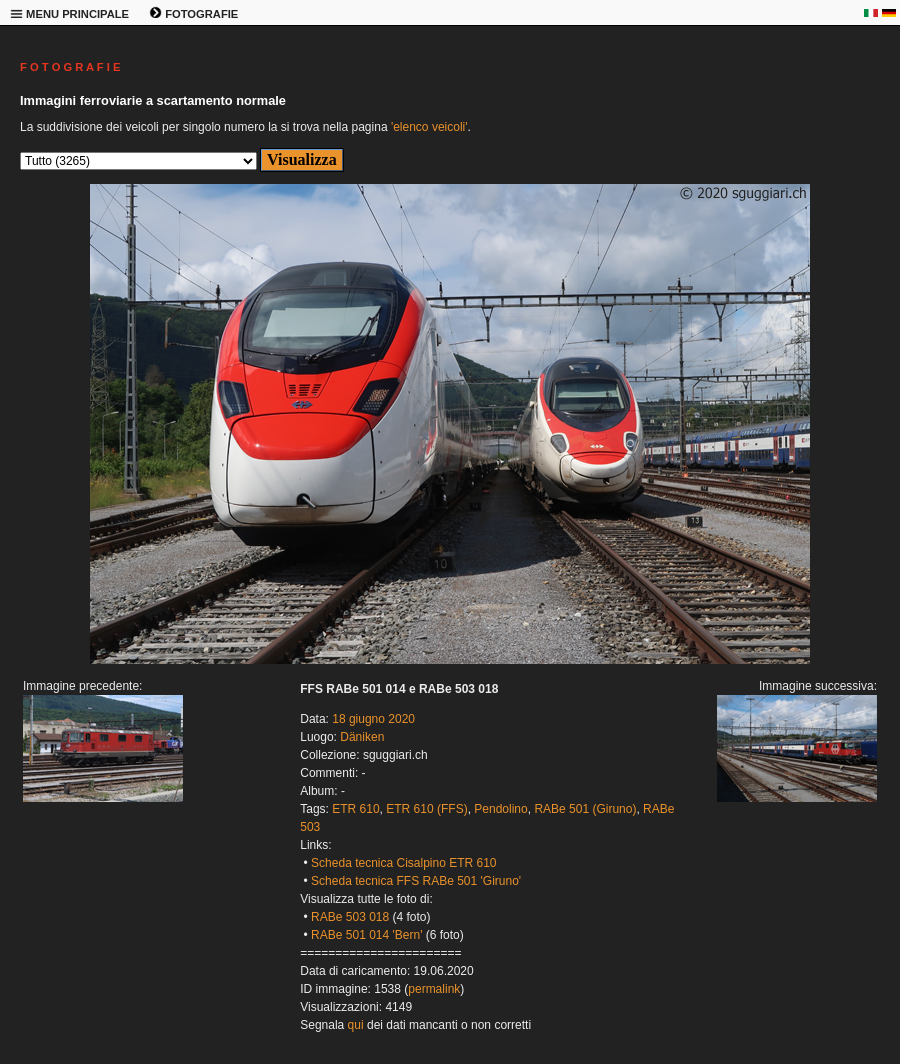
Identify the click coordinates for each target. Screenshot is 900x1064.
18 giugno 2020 (373, 719)
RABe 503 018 (350, 917)
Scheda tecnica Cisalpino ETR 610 (403, 863)
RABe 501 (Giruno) (585, 809)
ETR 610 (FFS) (426, 809)
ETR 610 (355, 809)
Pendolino (500, 809)
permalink (434, 989)
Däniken (362, 737)
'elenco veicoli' (429, 127)
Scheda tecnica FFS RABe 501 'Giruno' (416, 881)
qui (356, 1025)
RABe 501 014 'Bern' (366, 935)
